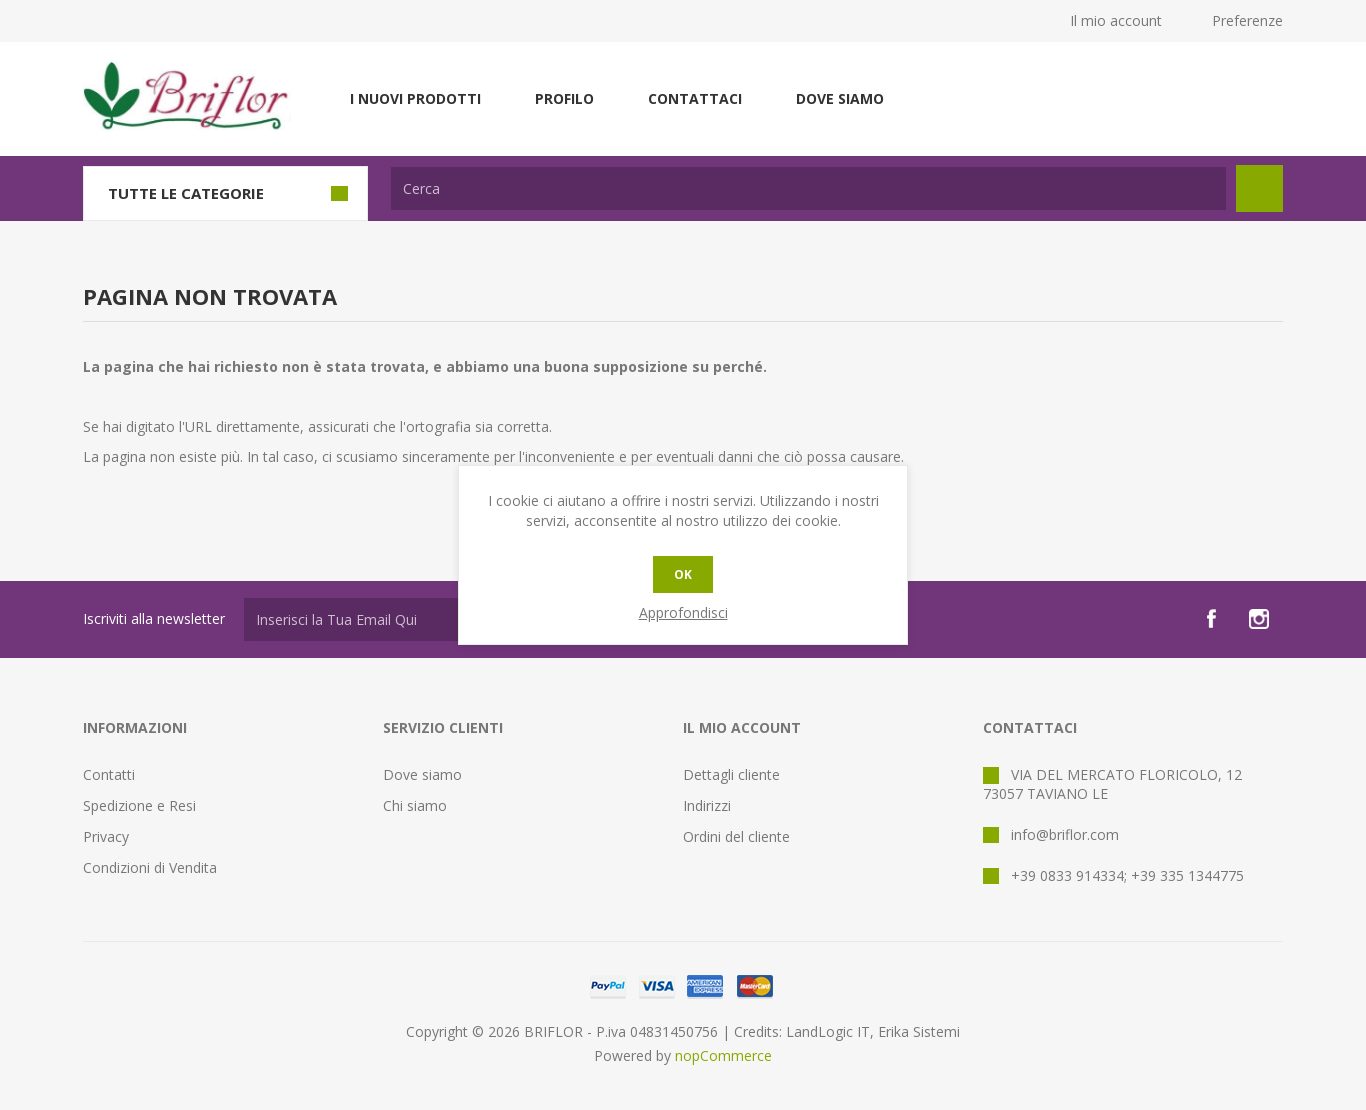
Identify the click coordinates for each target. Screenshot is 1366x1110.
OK (683, 574)
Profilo (564, 98)
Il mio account (1116, 20)
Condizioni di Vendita (150, 867)
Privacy (106, 836)
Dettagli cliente (731, 774)
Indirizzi (707, 805)
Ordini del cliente (736, 836)
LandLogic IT (828, 1031)
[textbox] (808, 188)
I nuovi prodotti (415, 98)
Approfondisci (683, 612)
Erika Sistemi (919, 1031)
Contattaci (695, 98)
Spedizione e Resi (139, 805)
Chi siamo (415, 805)
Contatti (109, 774)
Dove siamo (840, 98)
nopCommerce (723, 1055)
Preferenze (1247, 20)
